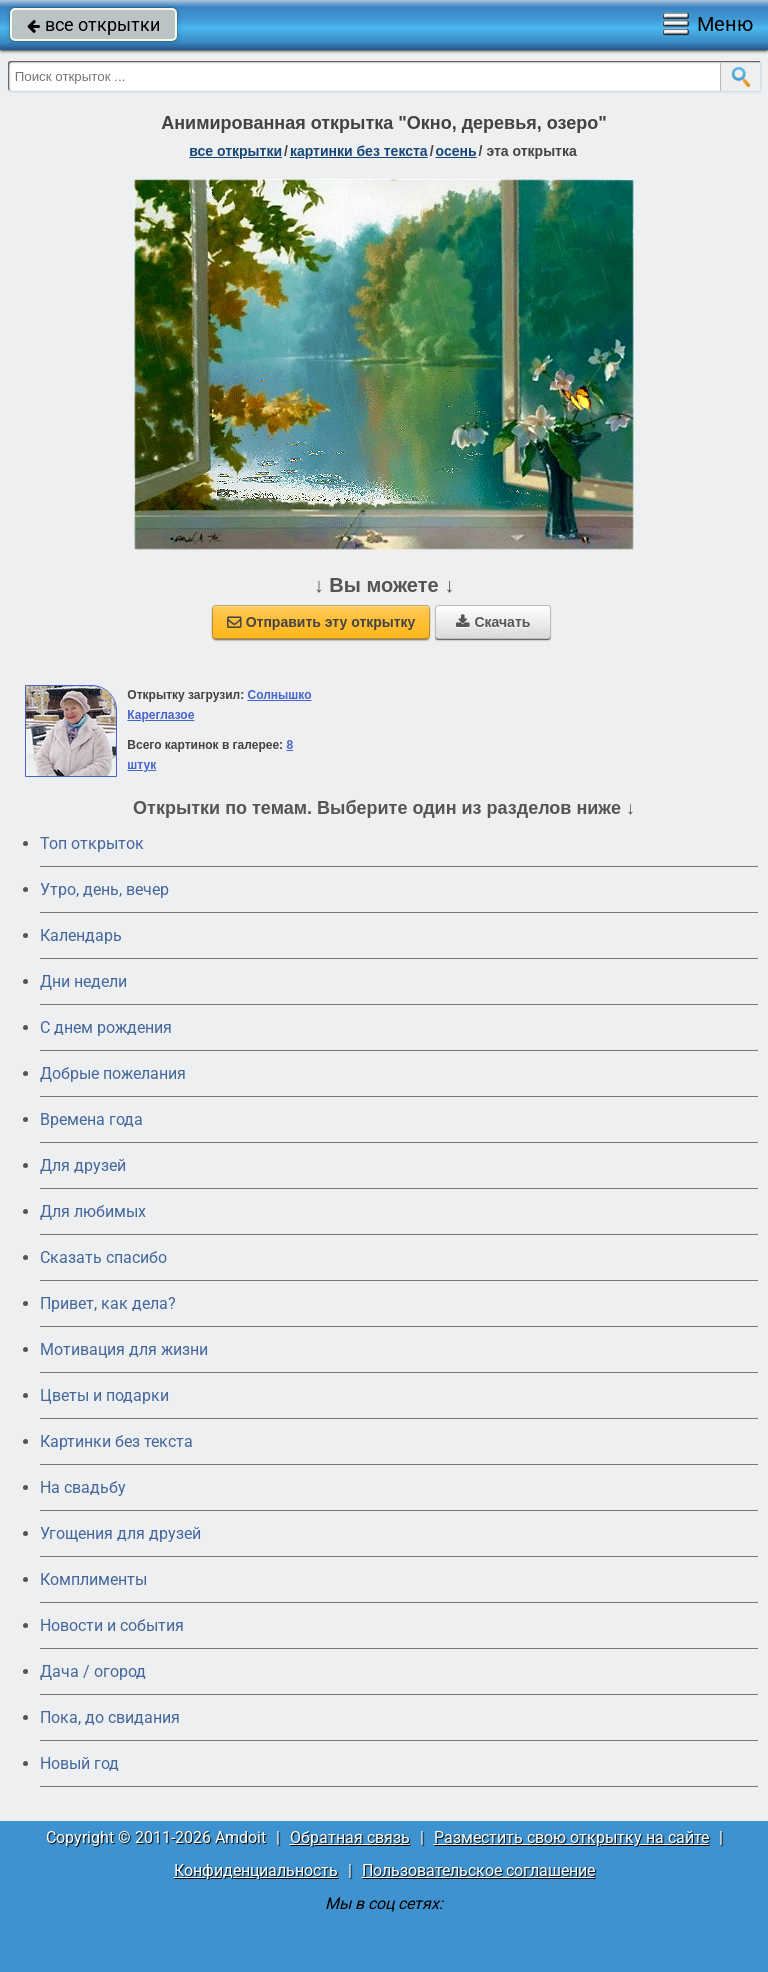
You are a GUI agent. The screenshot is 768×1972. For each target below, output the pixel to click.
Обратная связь (350, 1837)
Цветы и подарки (104, 1395)
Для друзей (83, 1165)
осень (456, 151)
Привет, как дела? (108, 1303)
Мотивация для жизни (124, 1349)
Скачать (493, 622)
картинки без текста (359, 151)
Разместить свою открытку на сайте (571, 1837)
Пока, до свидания (110, 1717)
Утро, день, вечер (104, 889)
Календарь (81, 935)
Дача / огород (93, 1671)
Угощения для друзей (120, 1533)
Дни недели (83, 981)
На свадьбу (83, 1487)
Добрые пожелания (113, 1073)
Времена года (91, 1119)
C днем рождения (106, 1027)
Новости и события (112, 1625)
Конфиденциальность (256, 1870)
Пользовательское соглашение (478, 1870)
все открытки (93, 24)
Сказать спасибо (103, 1257)
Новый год (79, 1763)
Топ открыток (92, 843)
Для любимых (93, 1211)
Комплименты (93, 1579)
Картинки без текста (116, 1441)
